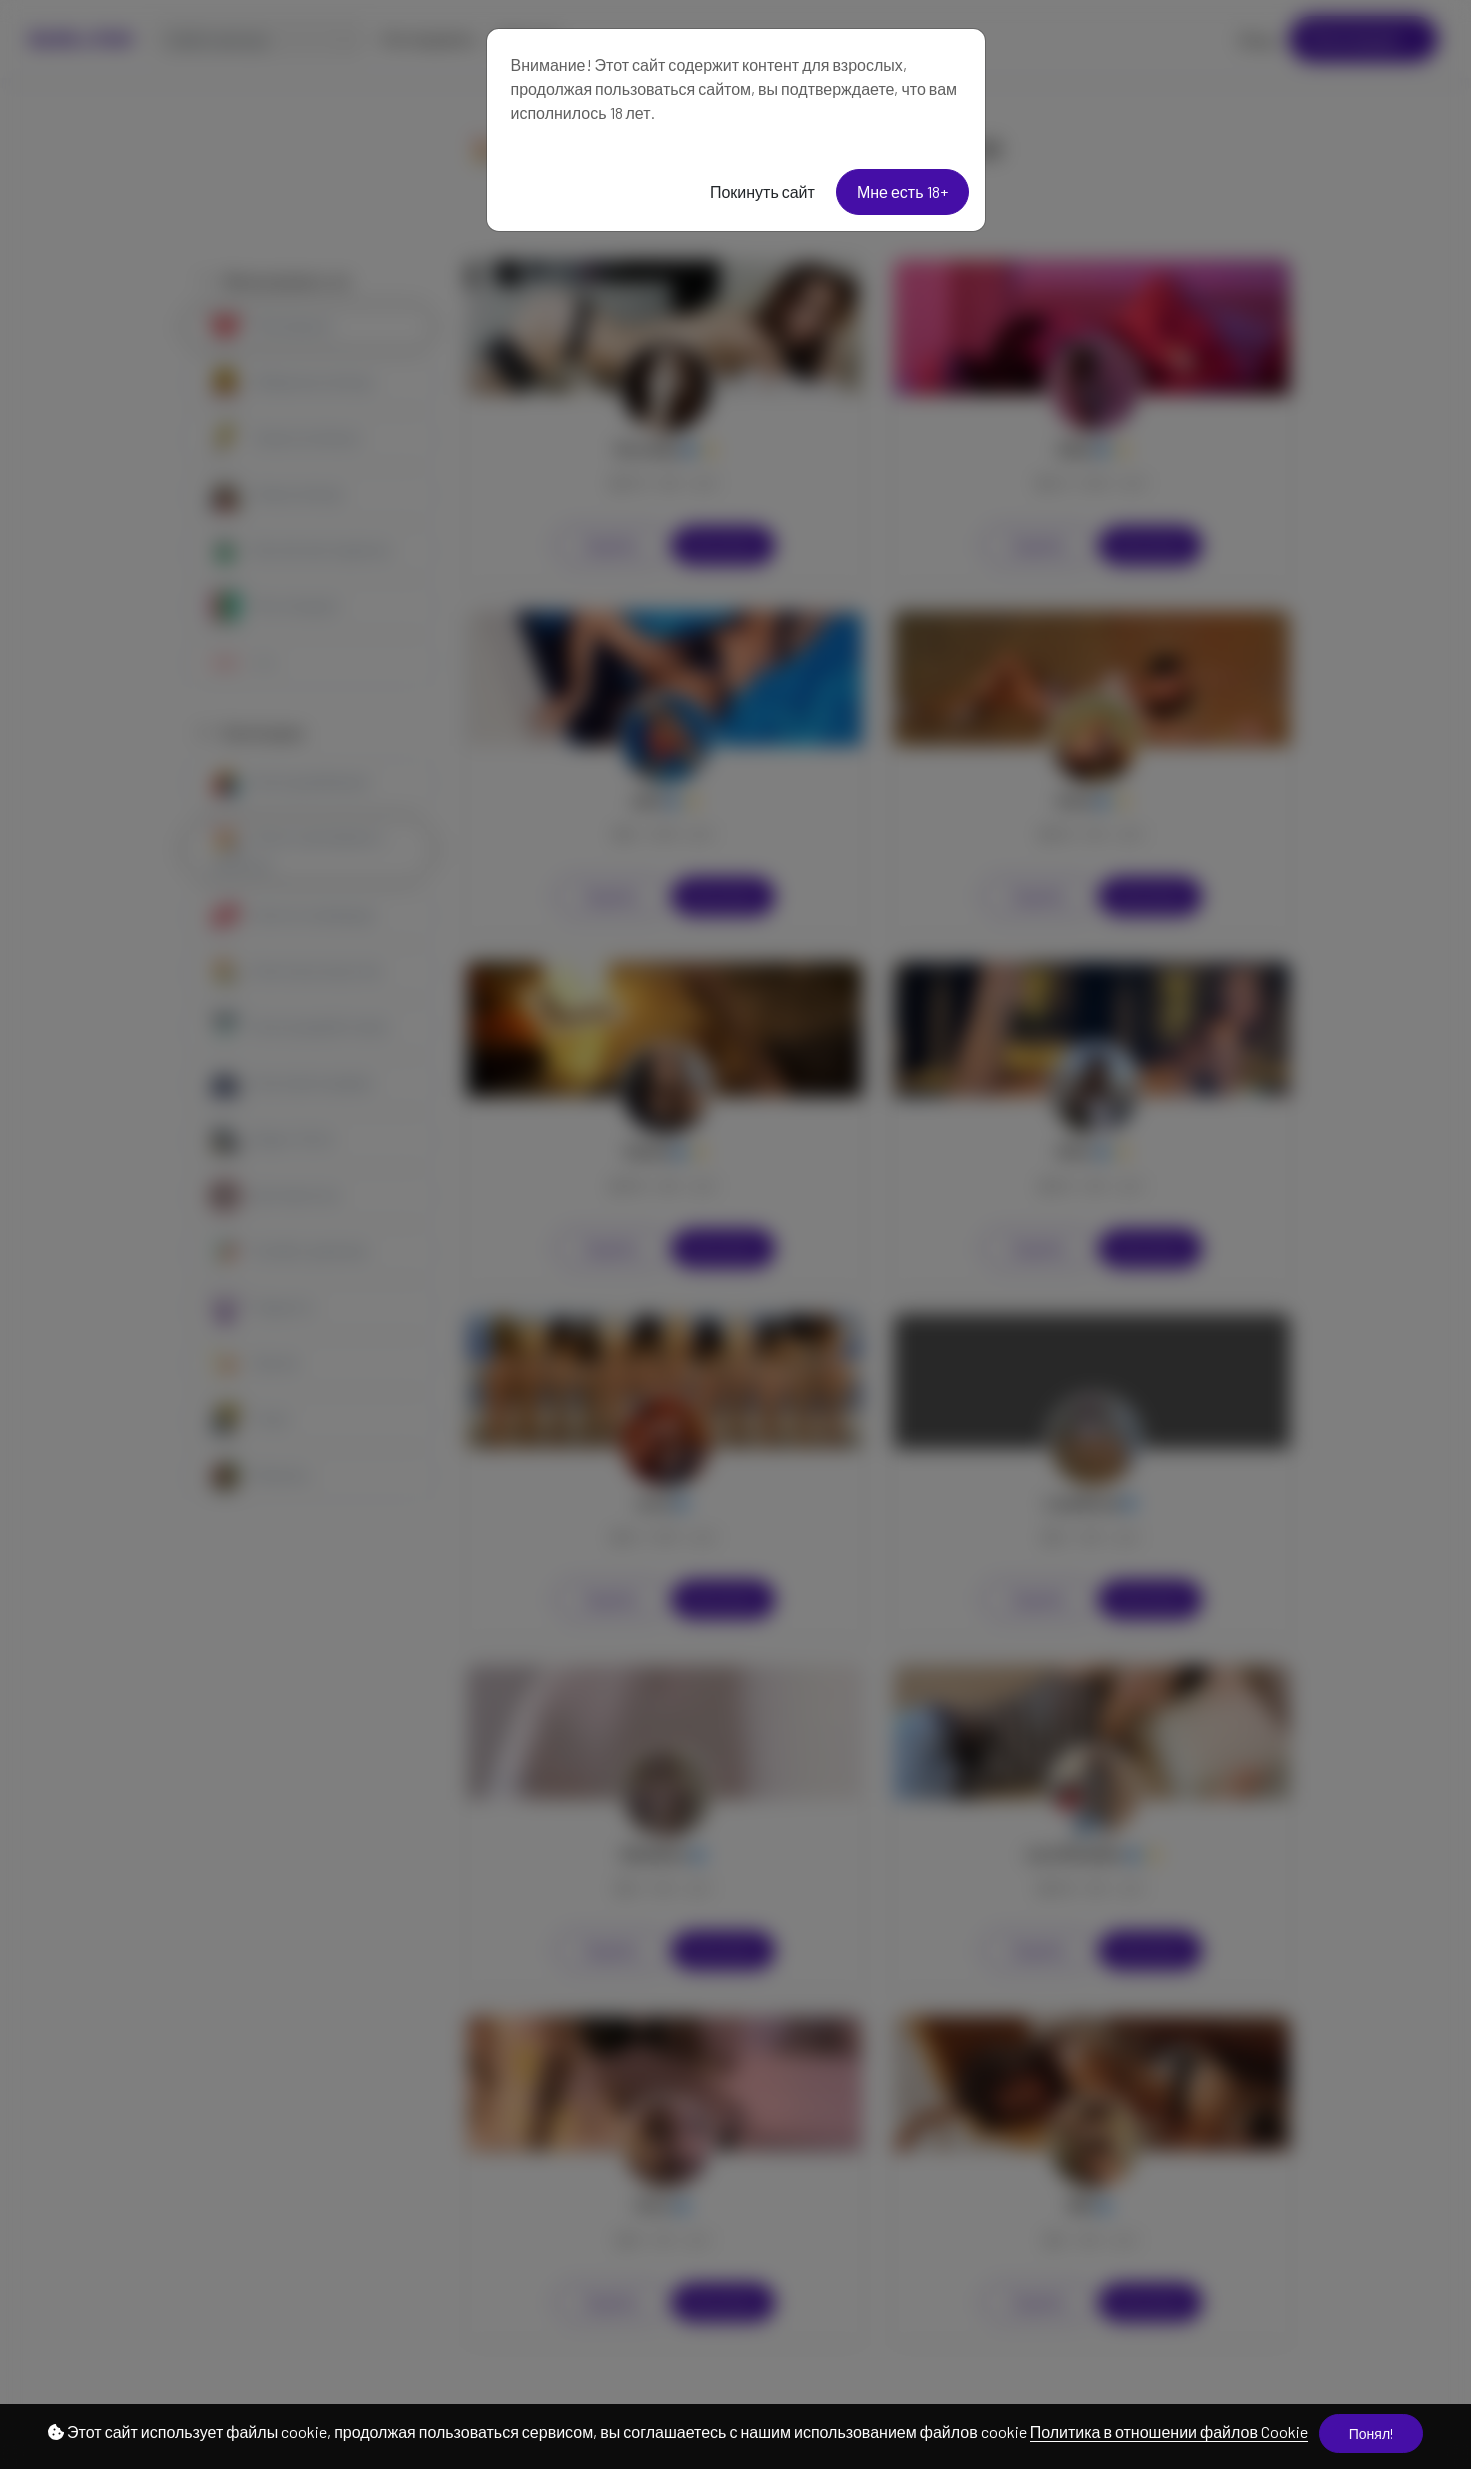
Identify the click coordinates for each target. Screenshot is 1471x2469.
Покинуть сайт (762, 191)
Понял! (1371, 2433)
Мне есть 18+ (902, 191)
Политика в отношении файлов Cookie (1169, 2431)
